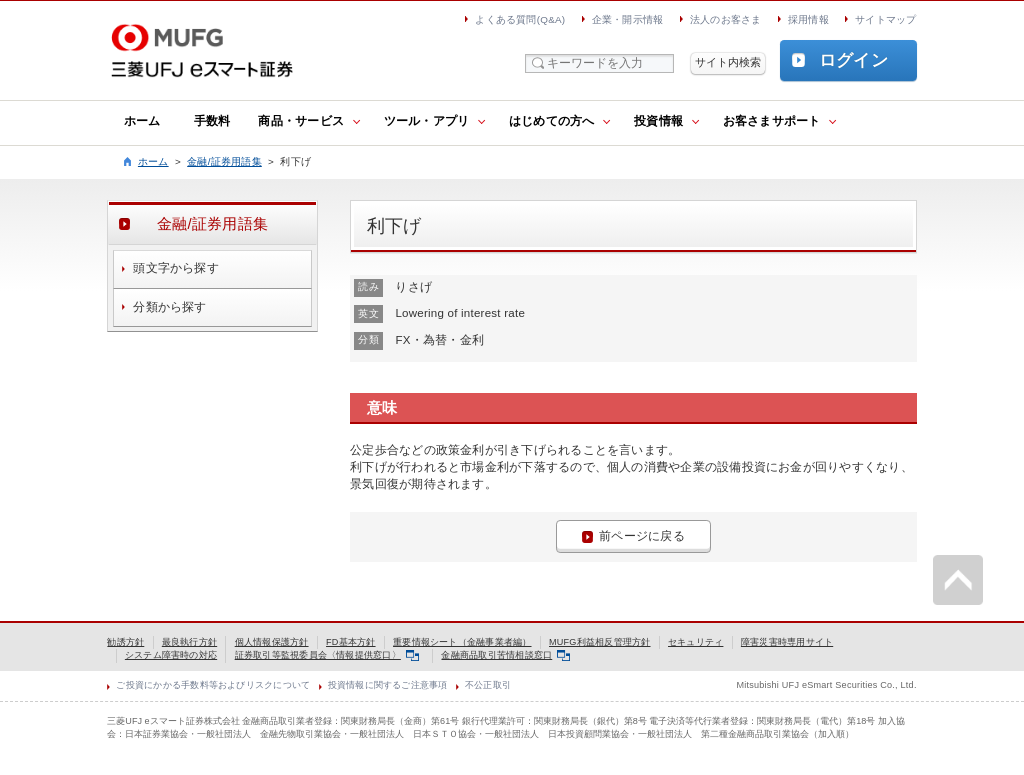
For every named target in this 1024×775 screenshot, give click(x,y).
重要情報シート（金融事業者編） (462, 642)
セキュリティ (695, 642)
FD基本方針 (351, 642)
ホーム (142, 121)
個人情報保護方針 (272, 642)
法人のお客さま (726, 19)
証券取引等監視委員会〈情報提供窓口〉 (327, 655)
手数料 (212, 121)
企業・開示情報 (628, 19)
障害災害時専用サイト (787, 642)
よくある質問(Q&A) (520, 19)
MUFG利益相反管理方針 (600, 642)
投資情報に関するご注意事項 (388, 685)
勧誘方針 (125, 642)
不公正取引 (488, 685)
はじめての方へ (552, 121)
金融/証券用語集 (224, 161)
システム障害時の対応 (171, 655)
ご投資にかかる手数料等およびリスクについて (213, 685)
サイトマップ (885, 19)
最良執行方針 (189, 642)
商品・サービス (301, 121)
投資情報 (658, 121)
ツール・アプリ (427, 121)
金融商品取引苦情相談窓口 (505, 655)
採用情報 (808, 19)
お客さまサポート (772, 121)
